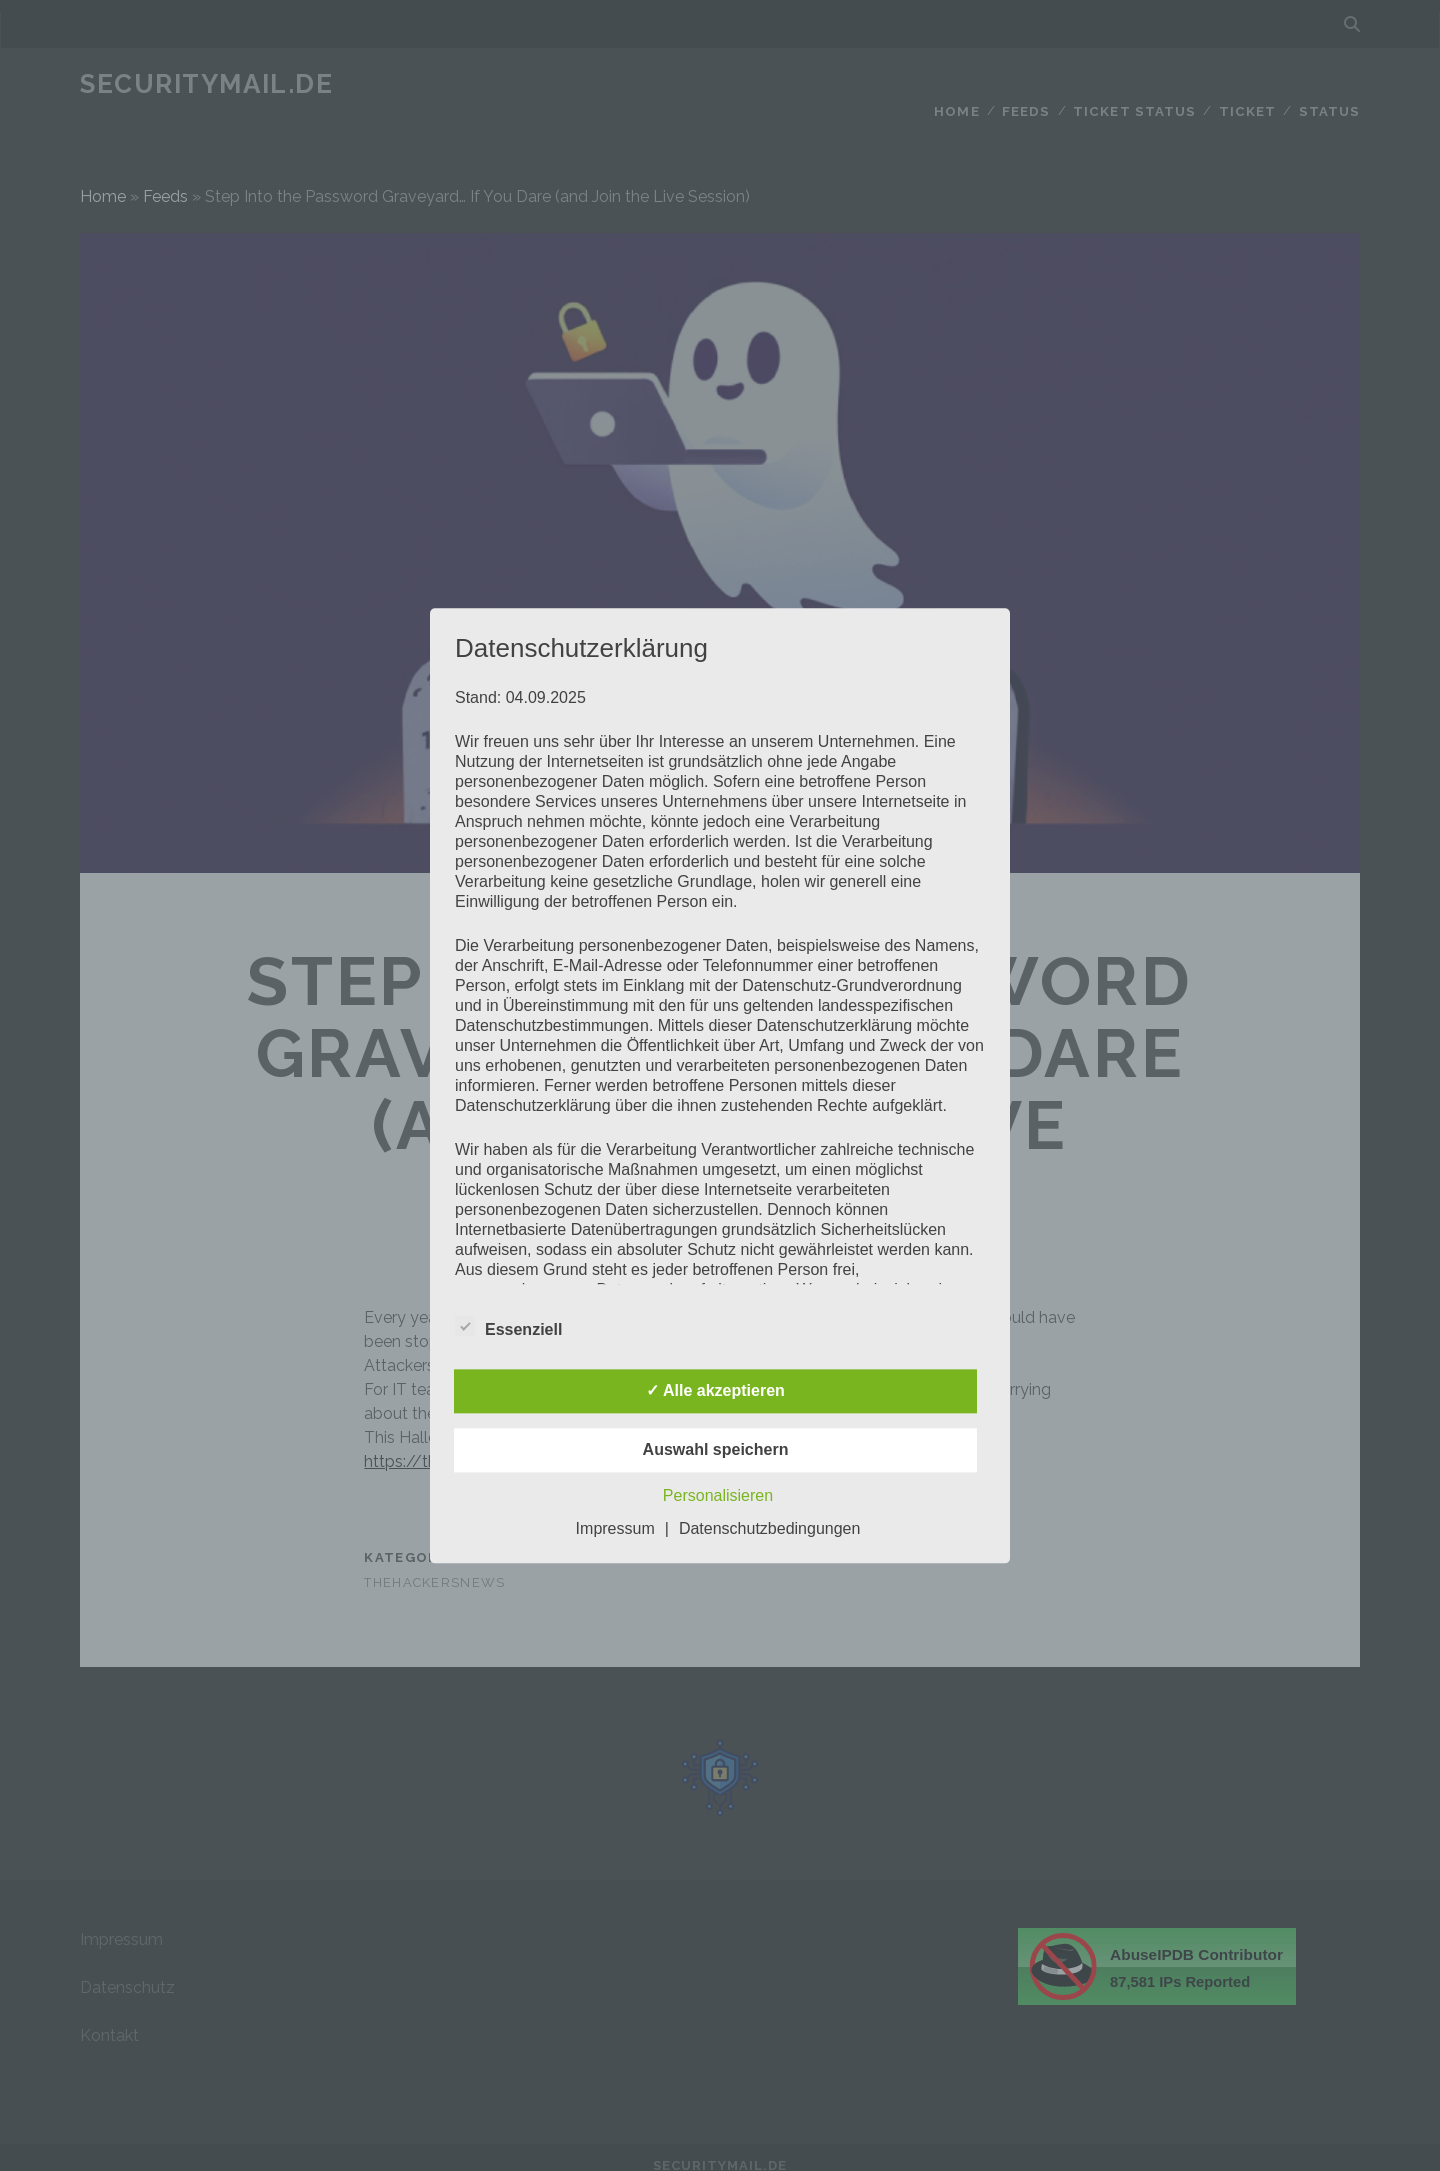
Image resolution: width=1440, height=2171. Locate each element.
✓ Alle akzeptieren (715, 1390)
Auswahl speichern (716, 1449)
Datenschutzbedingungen (769, 1528)
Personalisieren (718, 1495)
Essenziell (508, 1327)
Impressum (615, 1528)
